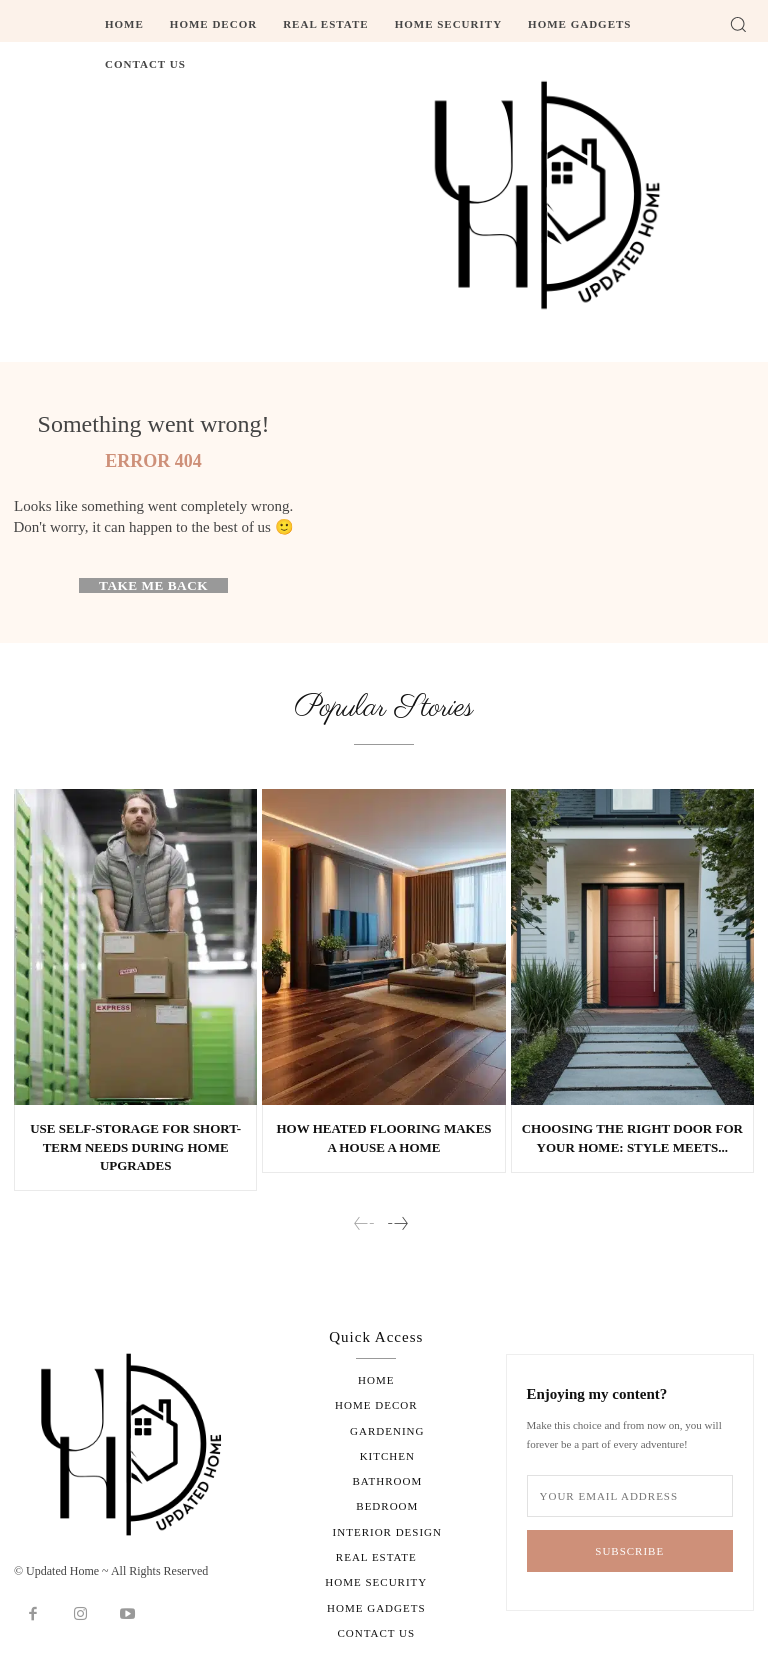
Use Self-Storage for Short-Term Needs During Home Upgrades (135, 1146)
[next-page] (397, 1224)
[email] (630, 1496)
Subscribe (629, 1551)
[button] (738, 24)
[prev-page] (364, 1224)
